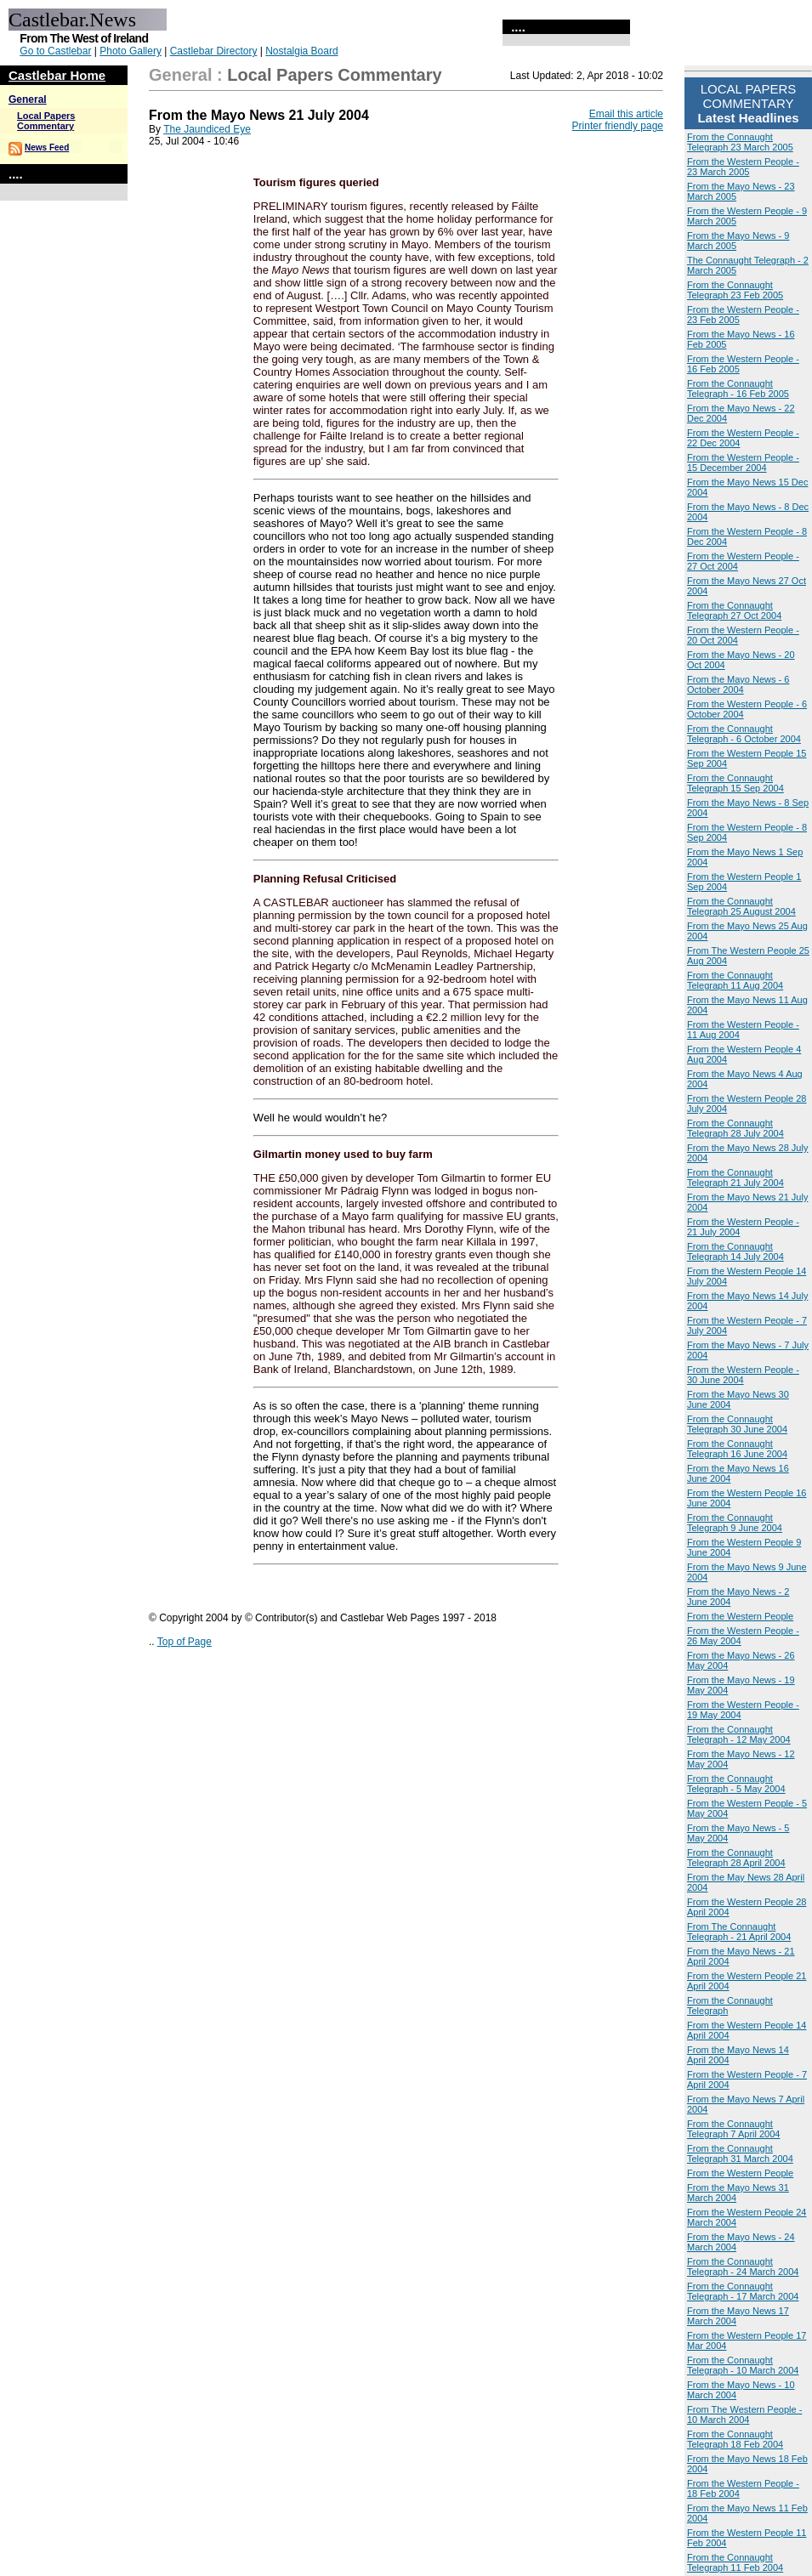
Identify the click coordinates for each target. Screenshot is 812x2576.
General (28, 99)
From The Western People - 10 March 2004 (744, 2414)
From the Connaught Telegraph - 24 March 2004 (742, 2266)
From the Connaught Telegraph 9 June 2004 (734, 1522)
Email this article (626, 114)
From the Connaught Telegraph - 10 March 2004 (742, 2365)
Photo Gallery (130, 51)
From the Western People (740, 1616)
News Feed (47, 147)
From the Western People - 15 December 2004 (743, 462)
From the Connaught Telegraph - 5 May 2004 (736, 1783)
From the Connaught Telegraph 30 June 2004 (737, 1424)
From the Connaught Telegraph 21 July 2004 (735, 1177)
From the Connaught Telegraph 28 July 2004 (735, 1128)
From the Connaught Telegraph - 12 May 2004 (739, 1734)
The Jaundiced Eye (207, 129)
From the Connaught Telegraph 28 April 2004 (736, 1857)
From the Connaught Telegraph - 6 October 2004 (744, 733)
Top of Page (184, 1642)
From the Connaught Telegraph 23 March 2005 (740, 142)
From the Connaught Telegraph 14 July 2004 (735, 1251)
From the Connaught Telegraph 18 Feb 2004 (735, 2439)
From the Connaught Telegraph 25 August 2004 (741, 906)
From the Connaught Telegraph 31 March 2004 (740, 2153)
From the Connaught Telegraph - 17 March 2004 (742, 2291)
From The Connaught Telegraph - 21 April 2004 (739, 1931)
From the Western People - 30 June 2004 (743, 1375)
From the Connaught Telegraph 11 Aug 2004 (735, 980)
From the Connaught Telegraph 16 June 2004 (737, 1448)
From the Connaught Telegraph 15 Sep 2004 (735, 783)
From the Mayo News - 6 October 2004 (738, 684)
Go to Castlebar (55, 51)
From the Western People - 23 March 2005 (743, 166)
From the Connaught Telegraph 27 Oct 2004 (734, 610)
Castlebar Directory (214, 51)
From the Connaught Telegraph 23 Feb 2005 (735, 290)
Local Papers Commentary (46, 121)
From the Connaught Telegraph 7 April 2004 (733, 2129)
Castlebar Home (57, 75)
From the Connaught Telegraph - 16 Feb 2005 (738, 388)
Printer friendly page (617, 126)
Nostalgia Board (301, 51)
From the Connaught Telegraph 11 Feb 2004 (735, 2562)
